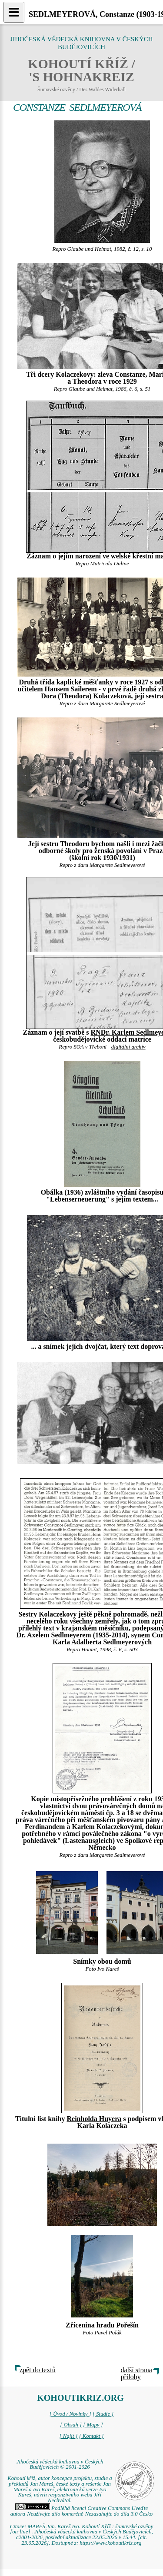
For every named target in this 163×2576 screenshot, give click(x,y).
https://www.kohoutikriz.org (110, 2543)
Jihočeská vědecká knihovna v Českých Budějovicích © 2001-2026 (60, 2464)
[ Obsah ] (71, 2425)
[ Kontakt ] (91, 2436)
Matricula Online (109, 564)
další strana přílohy (136, 2373)
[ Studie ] (103, 2414)
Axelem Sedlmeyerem (59, 1635)
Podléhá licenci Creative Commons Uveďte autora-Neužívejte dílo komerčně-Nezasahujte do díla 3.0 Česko (81, 2511)
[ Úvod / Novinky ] (70, 2414)
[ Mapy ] (93, 2425)
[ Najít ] (68, 2436)
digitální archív (128, 1047)
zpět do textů (38, 2370)
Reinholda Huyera (94, 2118)
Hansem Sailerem (70, 689)
